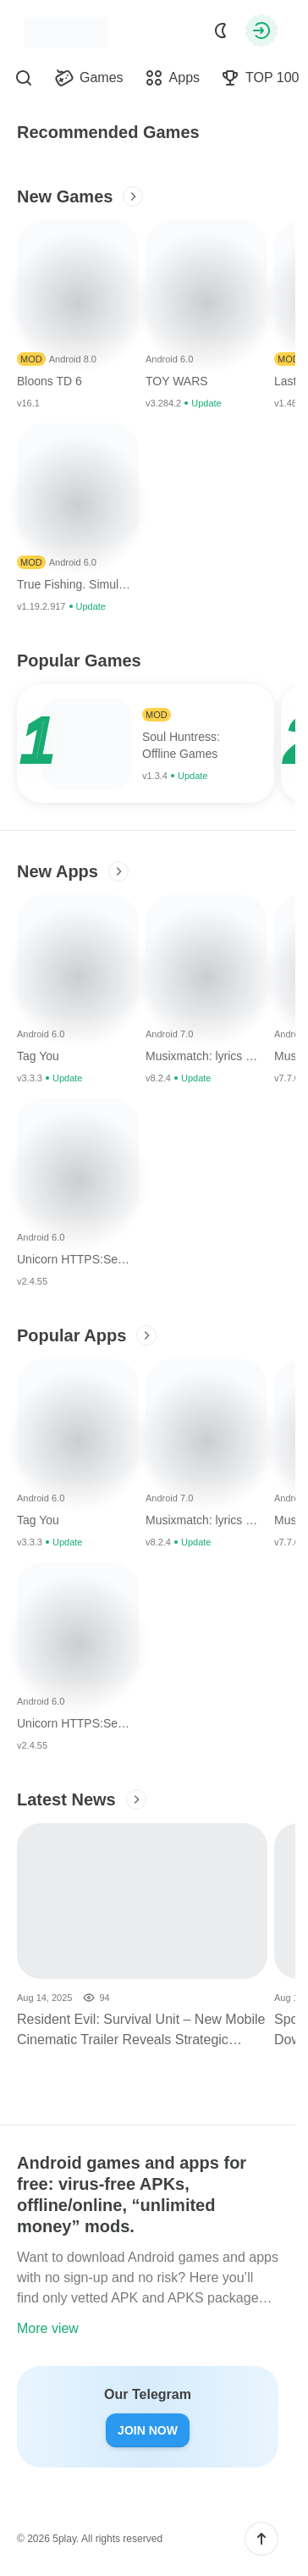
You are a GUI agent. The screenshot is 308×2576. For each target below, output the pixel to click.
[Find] (23, 78)
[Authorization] (261, 30)
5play (64, 2539)
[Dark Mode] (221, 30)
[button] (261, 2539)
